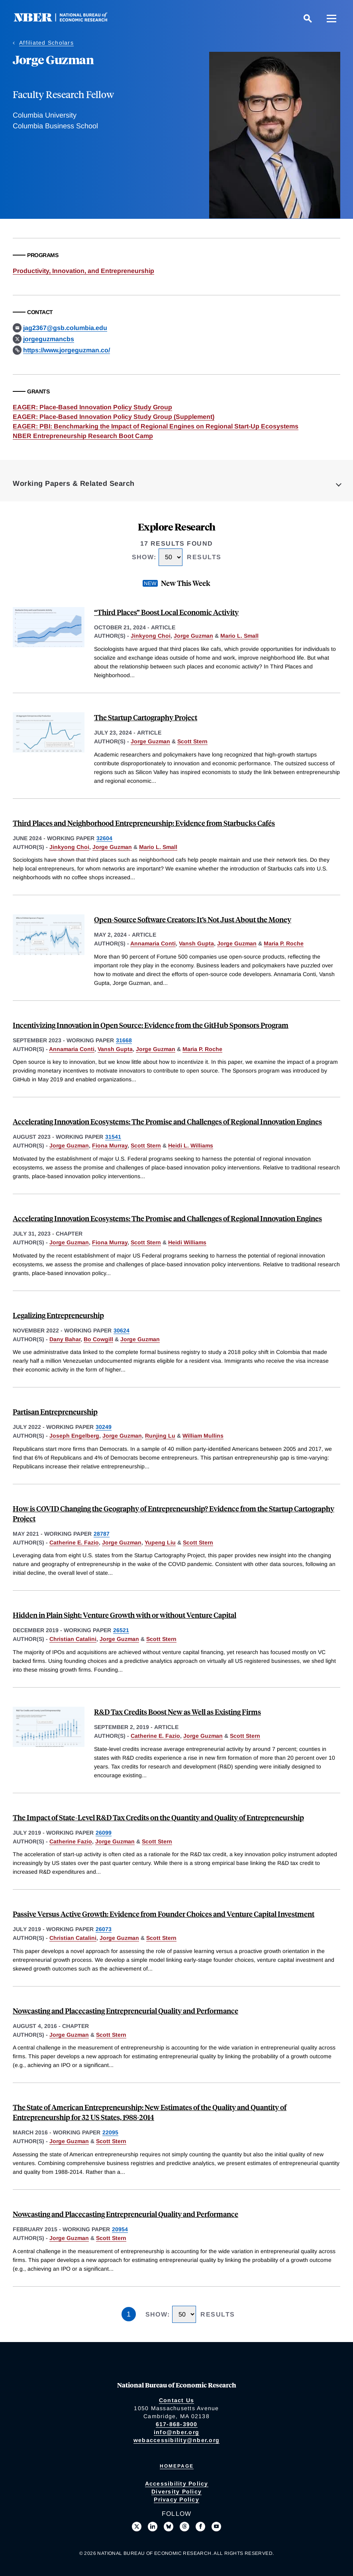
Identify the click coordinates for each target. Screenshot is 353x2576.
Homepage (177, 2466)
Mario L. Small (239, 636)
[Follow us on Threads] (184, 2526)
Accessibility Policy (176, 2483)
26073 (104, 1929)
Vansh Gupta (196, 943)
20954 (120, 2229)
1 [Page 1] (129, 2314)
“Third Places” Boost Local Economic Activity (166, 612)
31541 (113, 1137)
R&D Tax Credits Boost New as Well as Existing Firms (177, 1712)
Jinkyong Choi (151, 636)
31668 (124, 1040)
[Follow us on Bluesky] (168, 2526)
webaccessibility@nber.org (176, 2440)
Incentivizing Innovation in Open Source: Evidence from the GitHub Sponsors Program (150, 1025)
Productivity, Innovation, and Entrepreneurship (83, 270)
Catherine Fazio (70, 1841)
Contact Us (176, 2400)
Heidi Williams (187, 1242)
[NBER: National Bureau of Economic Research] (67, 19)
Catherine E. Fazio (74, 1542)
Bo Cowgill (98, 1339)
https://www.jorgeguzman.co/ (66, 350)
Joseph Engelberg (74, 1435)
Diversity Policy (176, 2491)
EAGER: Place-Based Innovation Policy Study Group (92, 407)
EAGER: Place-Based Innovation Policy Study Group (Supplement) (113, 416)
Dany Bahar (64, 1339)
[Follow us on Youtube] (216, 2526)
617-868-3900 (177, 2424)
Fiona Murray (109, 1145)
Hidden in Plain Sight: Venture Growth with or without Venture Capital (124, 1615)
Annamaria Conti (153, 943)
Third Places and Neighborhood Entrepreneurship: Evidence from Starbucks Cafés (144, 823)
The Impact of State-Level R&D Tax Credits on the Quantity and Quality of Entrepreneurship (158, 1817)
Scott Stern (192, 741)
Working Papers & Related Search (74, 483)
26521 (121, 1630)
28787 (102, 1534)
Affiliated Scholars (46, 42)
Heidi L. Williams (190, 1145)
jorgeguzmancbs (48, 339)
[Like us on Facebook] (200, 2526)
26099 (104, 1832)
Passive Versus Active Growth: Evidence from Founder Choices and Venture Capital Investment (163, 1914)
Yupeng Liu (160, 1542)
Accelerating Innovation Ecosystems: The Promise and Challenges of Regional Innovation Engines (167, 1121)
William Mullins (203, 1435)
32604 (104, 838)
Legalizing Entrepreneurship (58, 1315)
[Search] (307, 18)
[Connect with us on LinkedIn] (152, 2526)
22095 (110, 2132)
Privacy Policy (176, 2499)
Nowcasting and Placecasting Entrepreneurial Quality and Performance (125, 2011)
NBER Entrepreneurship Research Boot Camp (83, 435)
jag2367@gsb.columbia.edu (65, 327)
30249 (104, 1427)
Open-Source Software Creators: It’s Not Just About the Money (192, 919)
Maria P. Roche (284, 943)
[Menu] (331, 18)
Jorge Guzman (193, 636)
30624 (121, 1330)
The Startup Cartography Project (145, 717)
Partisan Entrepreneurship (55, 1412)
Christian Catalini (72, 1639)
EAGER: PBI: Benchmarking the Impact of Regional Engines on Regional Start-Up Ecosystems (155, 426)
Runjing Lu (160, 1435)
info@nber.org (176, 2432)
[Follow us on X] (136, 2526)
